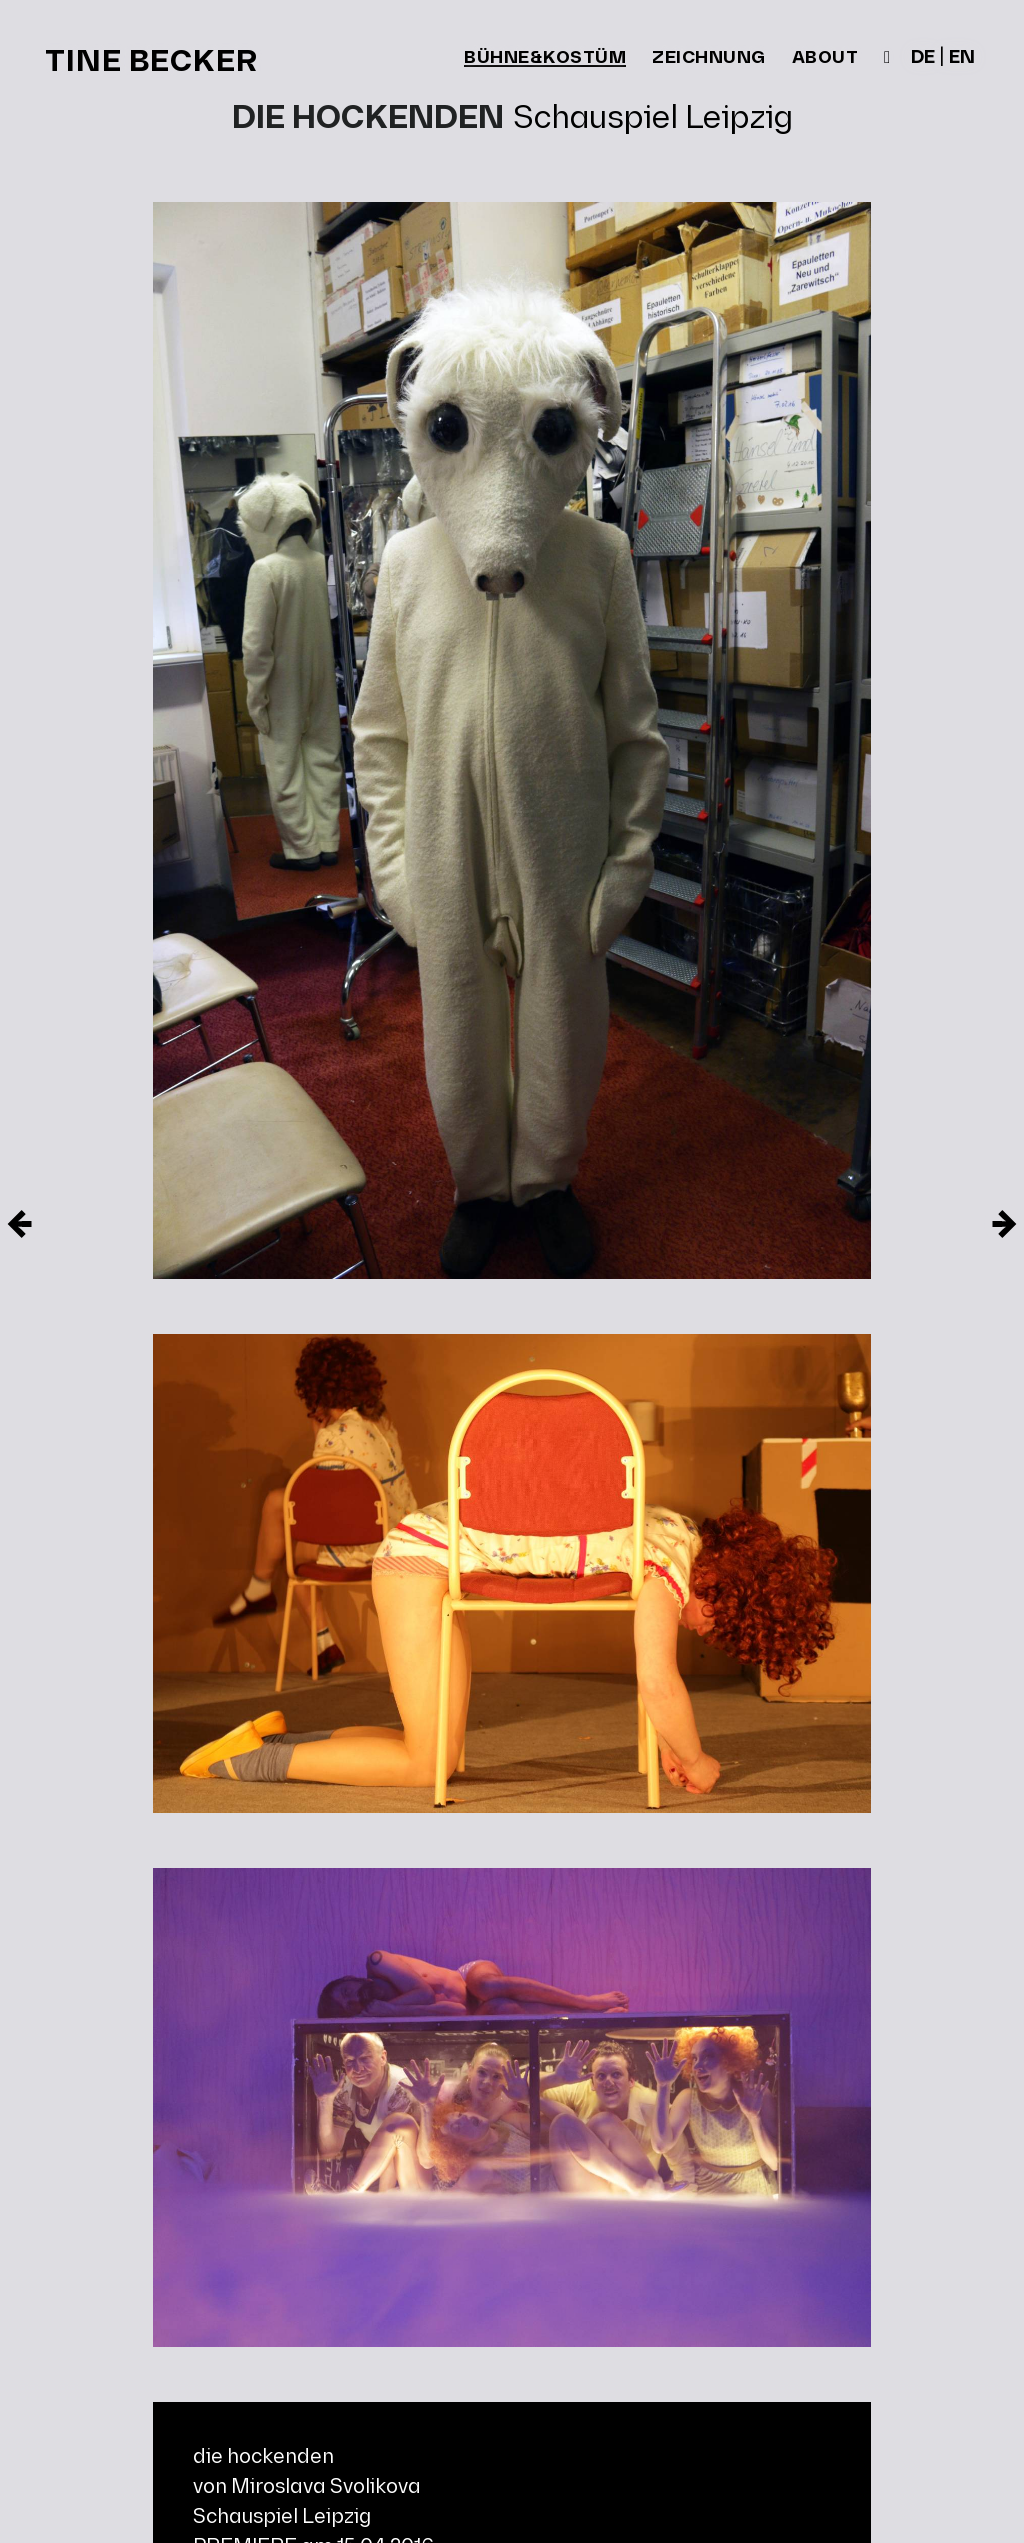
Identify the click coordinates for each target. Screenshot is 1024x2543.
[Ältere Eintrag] (20, 1224)
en (962, 58)
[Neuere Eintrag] (1004, 1224)
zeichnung (709, 58)
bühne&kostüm (545, 59)
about (825, 58)
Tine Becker (151, 62)
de (923, 58)
